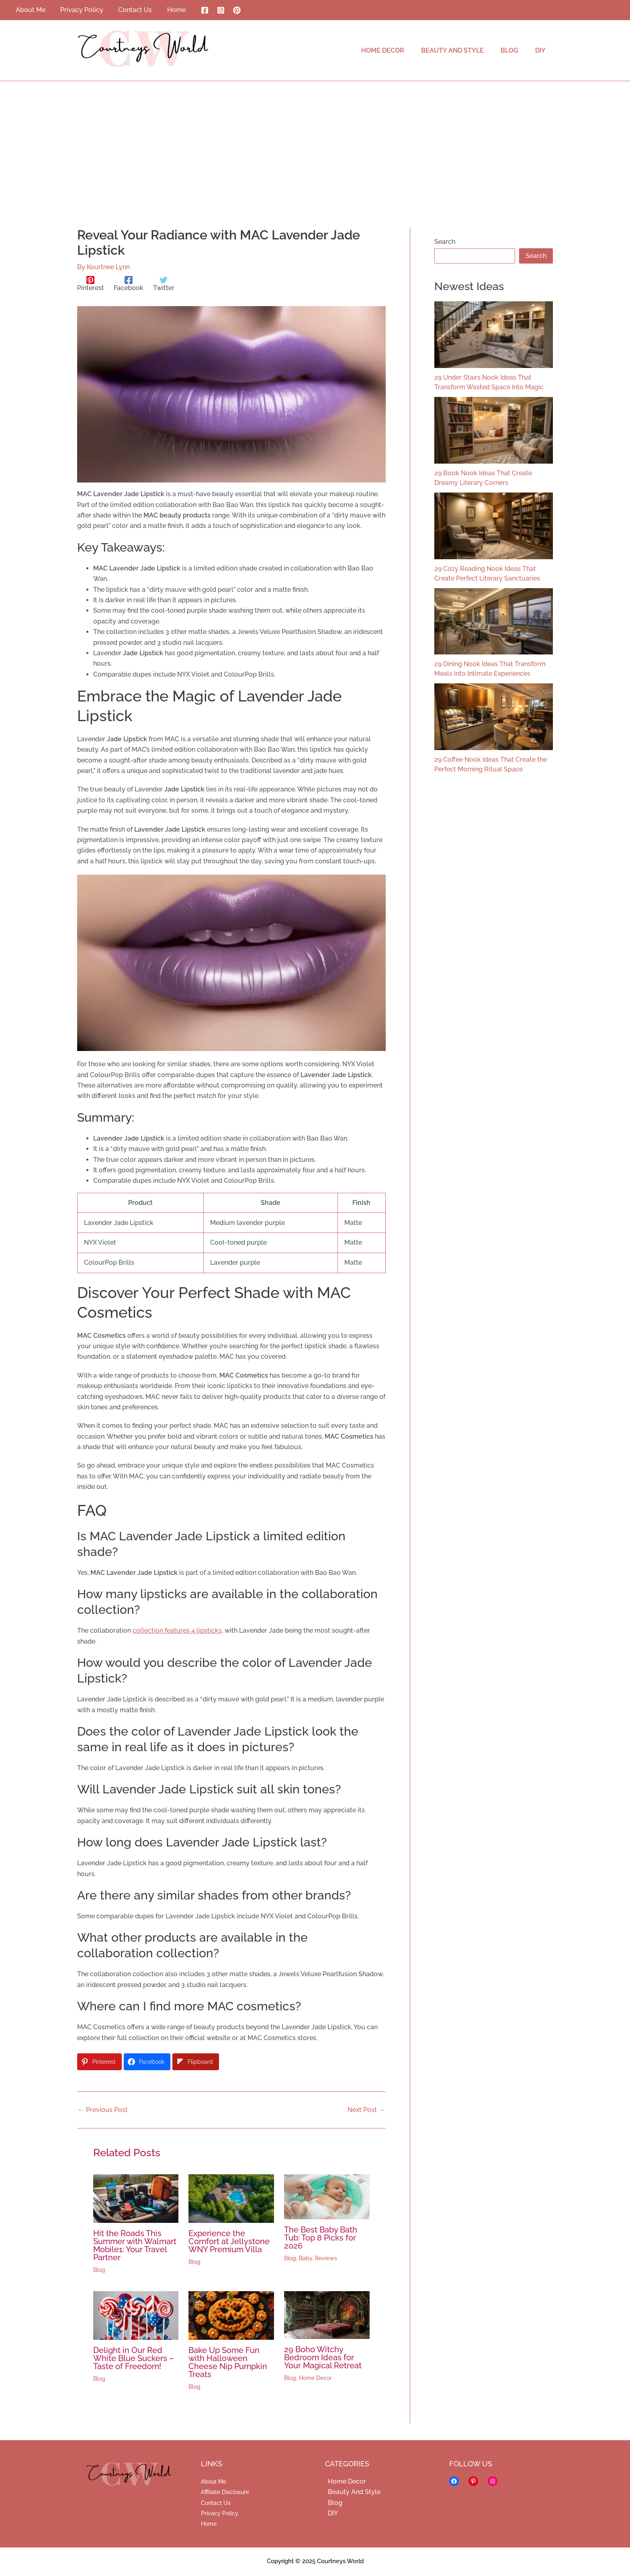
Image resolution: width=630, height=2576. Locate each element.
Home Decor (315, 2378)
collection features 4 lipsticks (177, 1630)
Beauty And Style (351, 2492)
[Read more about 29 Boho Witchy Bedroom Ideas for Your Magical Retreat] (327, 2314)
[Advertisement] (315, 141)
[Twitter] (163, 284)
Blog (99, 2270)
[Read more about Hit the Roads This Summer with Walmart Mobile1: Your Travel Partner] (136, 2198)
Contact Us (216, 2503)
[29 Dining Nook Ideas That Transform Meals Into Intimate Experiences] (493, 621)
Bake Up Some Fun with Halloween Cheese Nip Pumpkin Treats (227, 2362)
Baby (305, 2258)
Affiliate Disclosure (225, 2492)
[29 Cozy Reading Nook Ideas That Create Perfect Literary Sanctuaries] (493, 526)
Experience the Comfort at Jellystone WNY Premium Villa (229, 2241)
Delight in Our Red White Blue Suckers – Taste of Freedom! (133, 2358)
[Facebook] (196, 10)
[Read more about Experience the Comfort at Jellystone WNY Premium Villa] (231, 2198)
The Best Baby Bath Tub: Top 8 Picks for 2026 (320, 2238)
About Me (213, 2481)
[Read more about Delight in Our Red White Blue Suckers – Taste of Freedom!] (136, 2315)
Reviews (326, 2258)
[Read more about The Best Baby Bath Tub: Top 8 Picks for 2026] (327, 2196)
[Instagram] (212, 10)
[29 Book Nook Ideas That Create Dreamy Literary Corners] (493, 430)
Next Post (366, 2110)
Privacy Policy (219, 2513)
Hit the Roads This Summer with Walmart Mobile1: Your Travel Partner (134, 2245)
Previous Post (103, 2110)
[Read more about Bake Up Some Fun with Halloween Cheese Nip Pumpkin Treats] (231, 2315)
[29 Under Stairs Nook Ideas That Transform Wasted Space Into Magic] (493, 334)
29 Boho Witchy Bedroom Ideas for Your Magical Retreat (323, 2357)
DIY (330, 2513)
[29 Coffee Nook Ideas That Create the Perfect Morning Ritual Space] (493, 716)
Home (209, 2524)
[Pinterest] (228, 10)
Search (444, 241)
